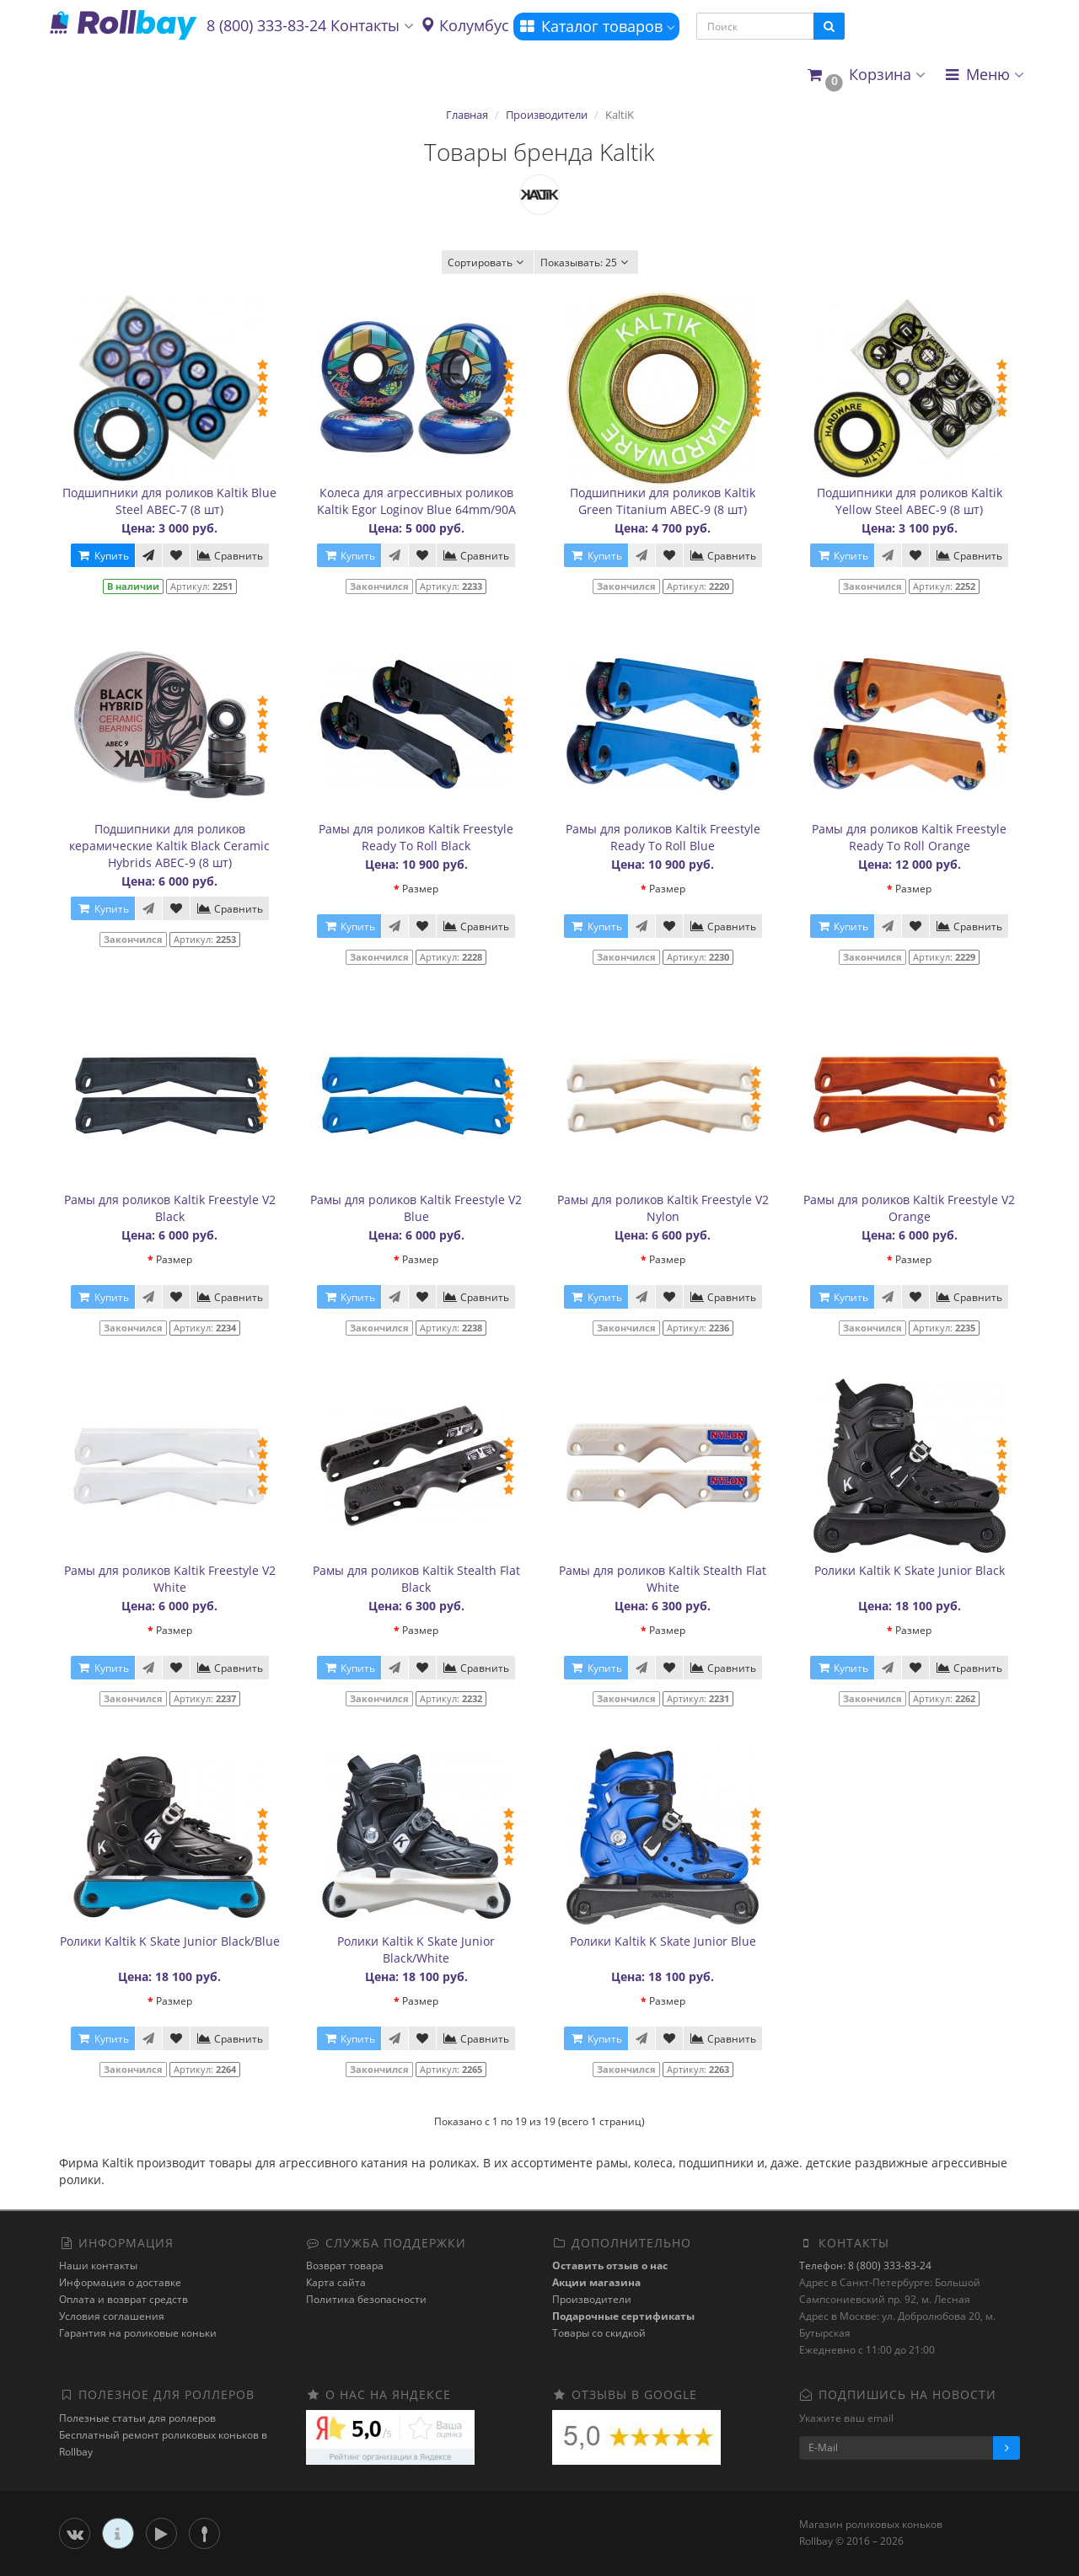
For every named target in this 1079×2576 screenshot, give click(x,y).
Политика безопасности (366, 2299)
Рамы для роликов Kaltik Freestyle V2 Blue (416, 1208)
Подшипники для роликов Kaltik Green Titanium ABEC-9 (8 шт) (662, 501)
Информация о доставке (120, 2282)
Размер (420, 888)
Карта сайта (336, 2282)
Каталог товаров (596, 26)
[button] (865, 75)
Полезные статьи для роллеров (137, 2418)
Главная (467, 114)
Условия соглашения (111, 2316)
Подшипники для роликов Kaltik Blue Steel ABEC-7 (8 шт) (169, 501)
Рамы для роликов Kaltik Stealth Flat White (662, 1578)
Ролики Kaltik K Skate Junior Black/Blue (170, 1941)
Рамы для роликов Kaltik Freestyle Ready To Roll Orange (909, 837)
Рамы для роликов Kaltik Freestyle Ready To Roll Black (416, 837)
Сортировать (488, 262)
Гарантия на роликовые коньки (138, 2333)
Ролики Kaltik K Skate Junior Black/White (416, 1949)
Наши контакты (98, 2265)
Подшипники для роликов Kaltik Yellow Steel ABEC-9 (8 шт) (909, 501)
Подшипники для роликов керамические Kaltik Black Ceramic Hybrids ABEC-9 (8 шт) (169, 845)
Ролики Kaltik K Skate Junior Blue (663, 1941)
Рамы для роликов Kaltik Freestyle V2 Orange (909, 1208)
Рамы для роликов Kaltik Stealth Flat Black (416, 1578)
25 (586, 262)
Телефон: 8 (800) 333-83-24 (865, 2265)
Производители (547, 114)
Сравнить (229, 556)
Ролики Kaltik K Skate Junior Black (909, 1570)
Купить (103, 556)
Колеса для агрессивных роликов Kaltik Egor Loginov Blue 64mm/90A (416, 501)
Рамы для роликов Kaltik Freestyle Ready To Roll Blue (663, 837)
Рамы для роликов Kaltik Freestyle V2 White (170, 1578)
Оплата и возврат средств (123, 2299)
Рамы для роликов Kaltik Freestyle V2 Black (170, 1208)
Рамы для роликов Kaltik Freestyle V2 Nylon (663, 1208)
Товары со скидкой (599, 2333)
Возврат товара (345, 2265)
